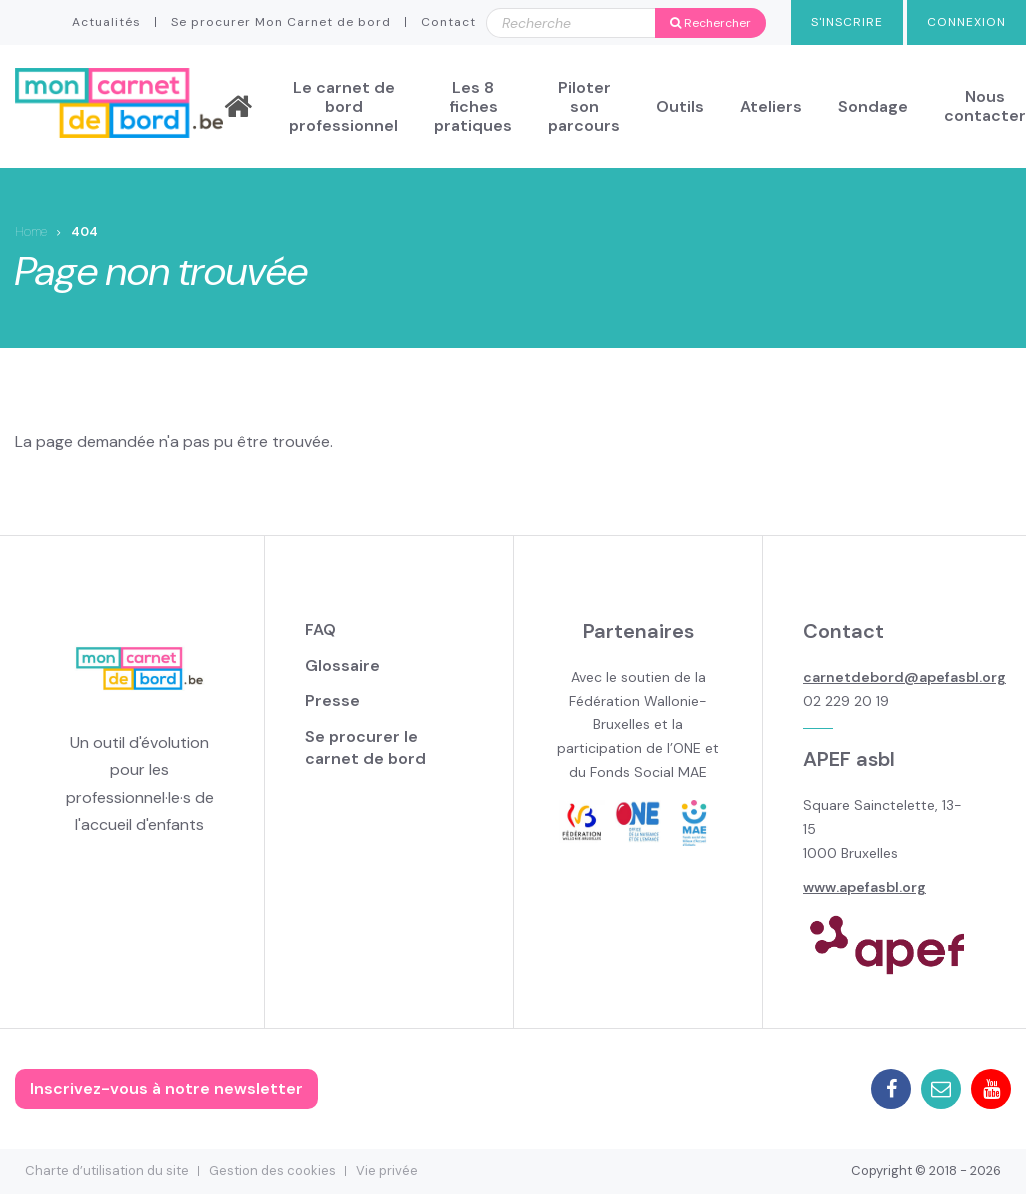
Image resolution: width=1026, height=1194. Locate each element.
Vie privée (387, 1170)
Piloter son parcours (584, 106)
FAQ (320, 629)
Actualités (106, 22)
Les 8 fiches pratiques (473, 106)
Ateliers (771, 106)
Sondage (873, 106)
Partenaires (638, 631)
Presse (332, 700)
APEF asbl (849, 759)
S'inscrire (847, 22)
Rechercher (710, 23)
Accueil (238, 106)
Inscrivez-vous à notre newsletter (166, 1088)
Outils (680, 106)
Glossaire (342, 665)
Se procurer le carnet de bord (365, 747)
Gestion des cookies (272, 1170)
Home (31, 231)
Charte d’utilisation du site (107, 1170)
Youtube (991, 1089)
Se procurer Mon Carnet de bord (281, 22)
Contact (448, 22)
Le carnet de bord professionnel (343, 106)
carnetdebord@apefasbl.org (904, 677)
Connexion (966, 22)
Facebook (891, 1089)
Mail (941, 1089)
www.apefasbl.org (864, 887)
